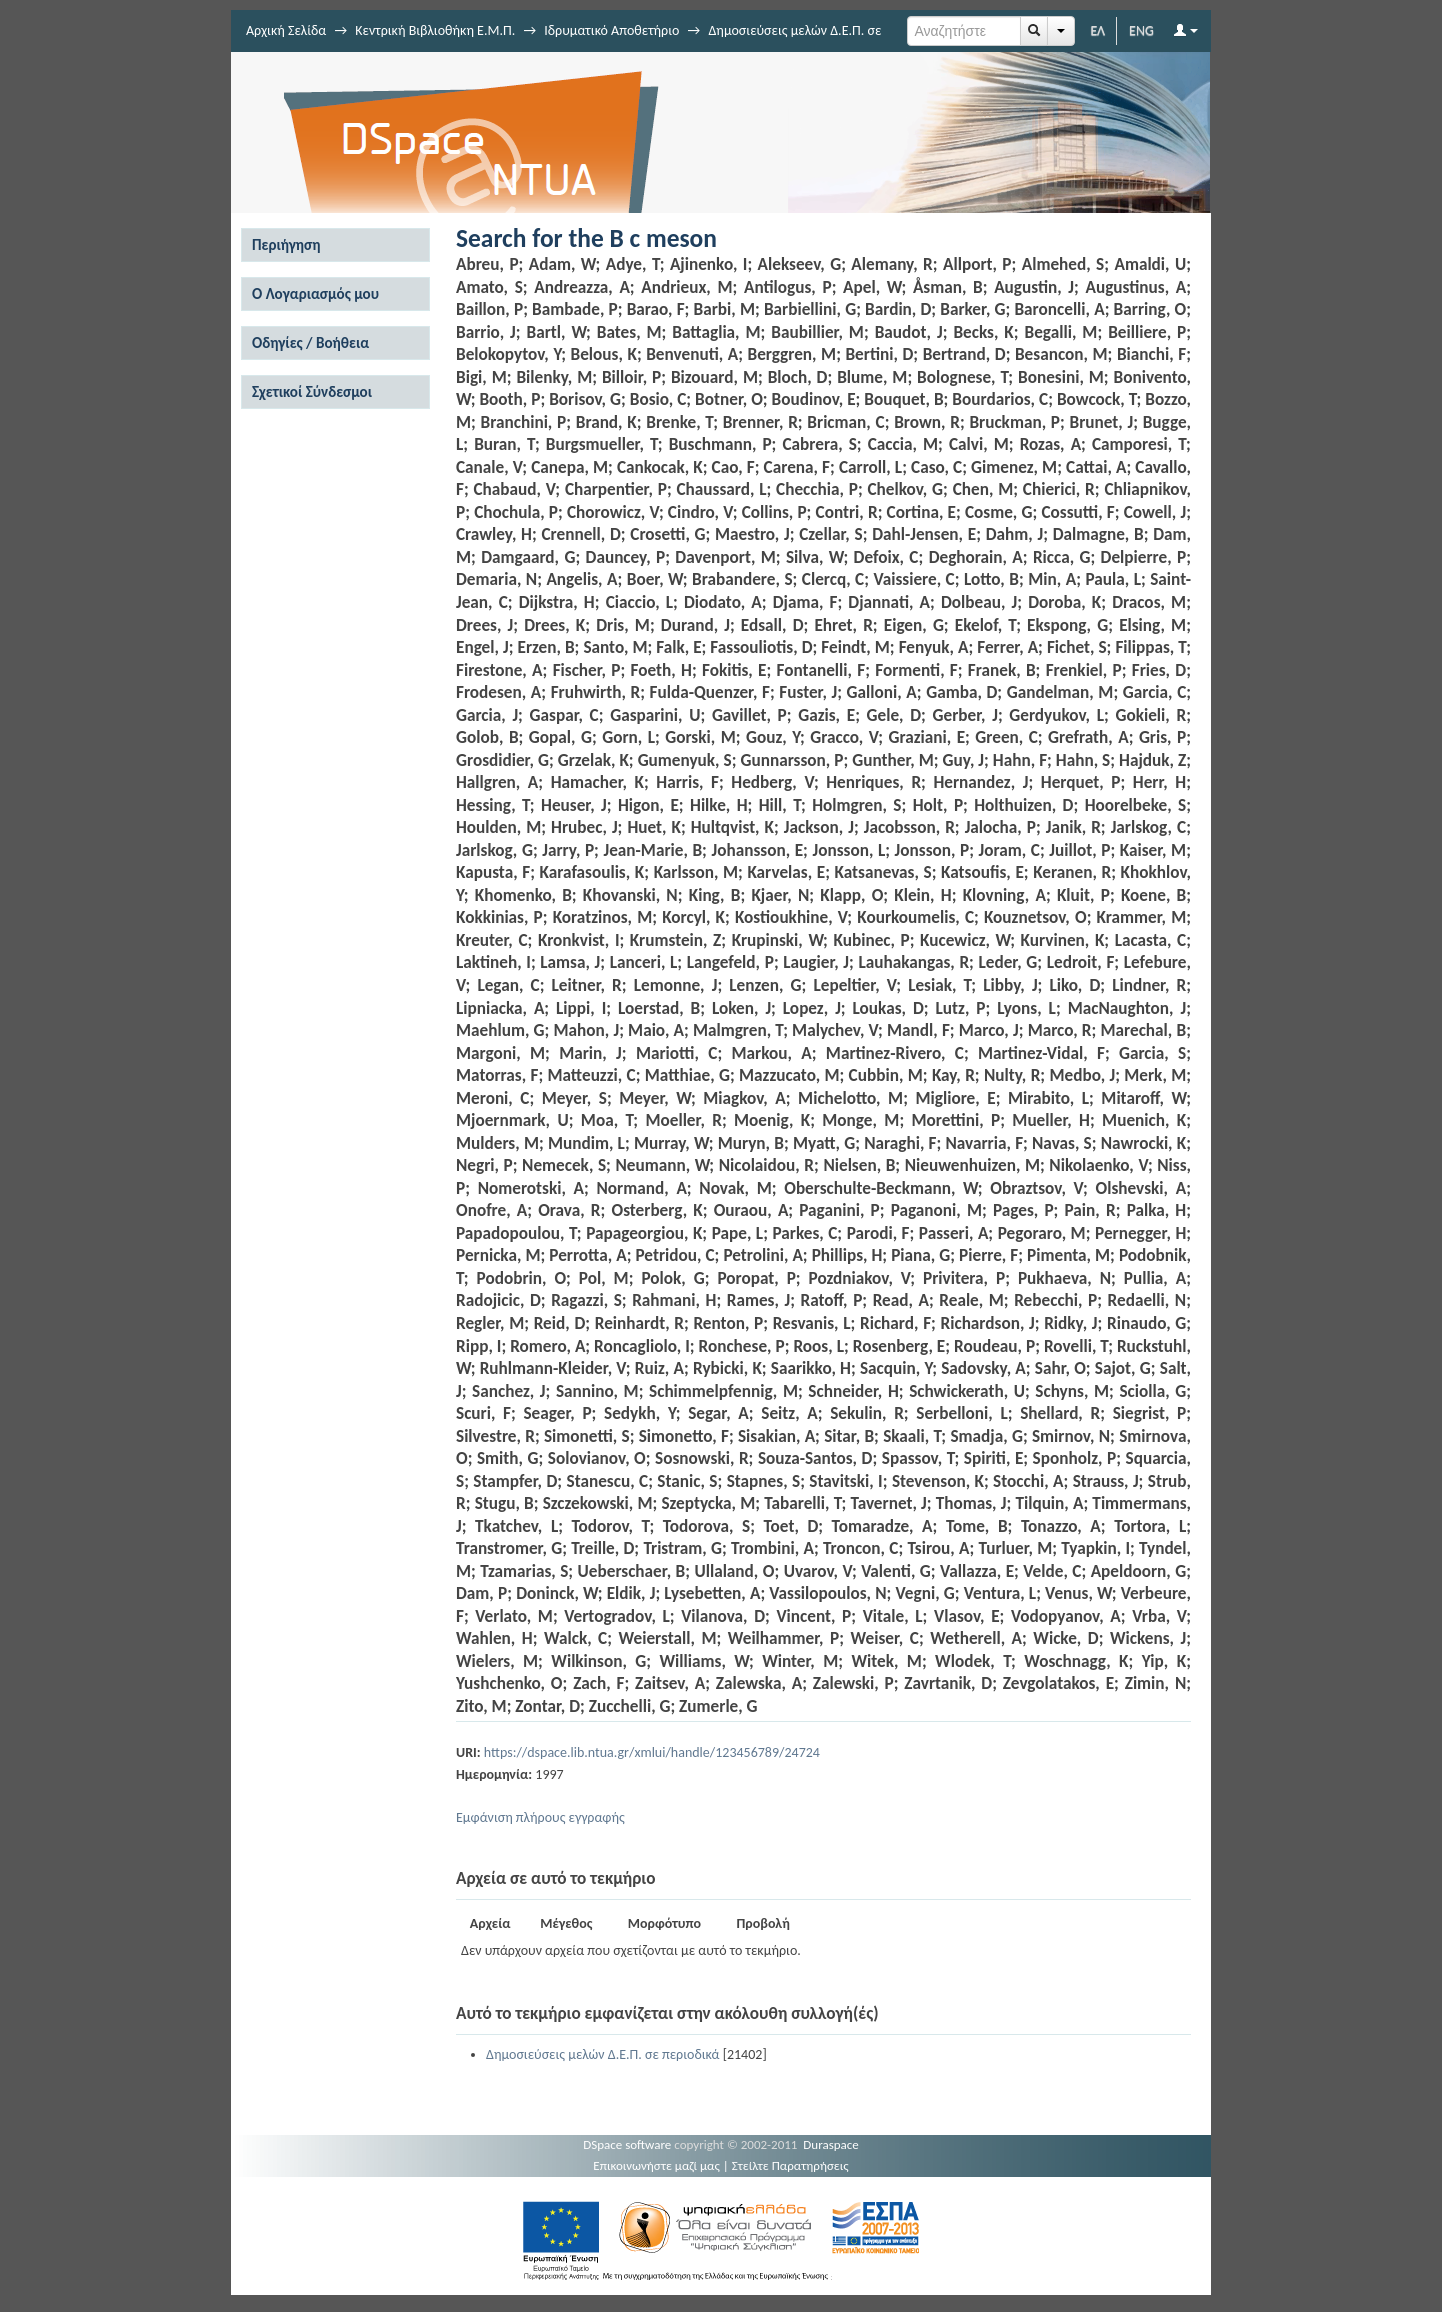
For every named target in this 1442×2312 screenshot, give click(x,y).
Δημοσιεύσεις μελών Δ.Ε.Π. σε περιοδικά (602, 2054)
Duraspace (831, 2144)
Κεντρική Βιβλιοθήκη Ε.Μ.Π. (435, 30)
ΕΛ (1097, 30)
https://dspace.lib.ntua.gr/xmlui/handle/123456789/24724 (652, 1752)
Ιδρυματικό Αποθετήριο (611, 30)
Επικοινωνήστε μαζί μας (656, 2165)
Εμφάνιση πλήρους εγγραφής (540, 1817)
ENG (1141, 30)
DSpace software (627, 2144)
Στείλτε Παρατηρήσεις (790, 2165)
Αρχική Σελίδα (286, 30)
